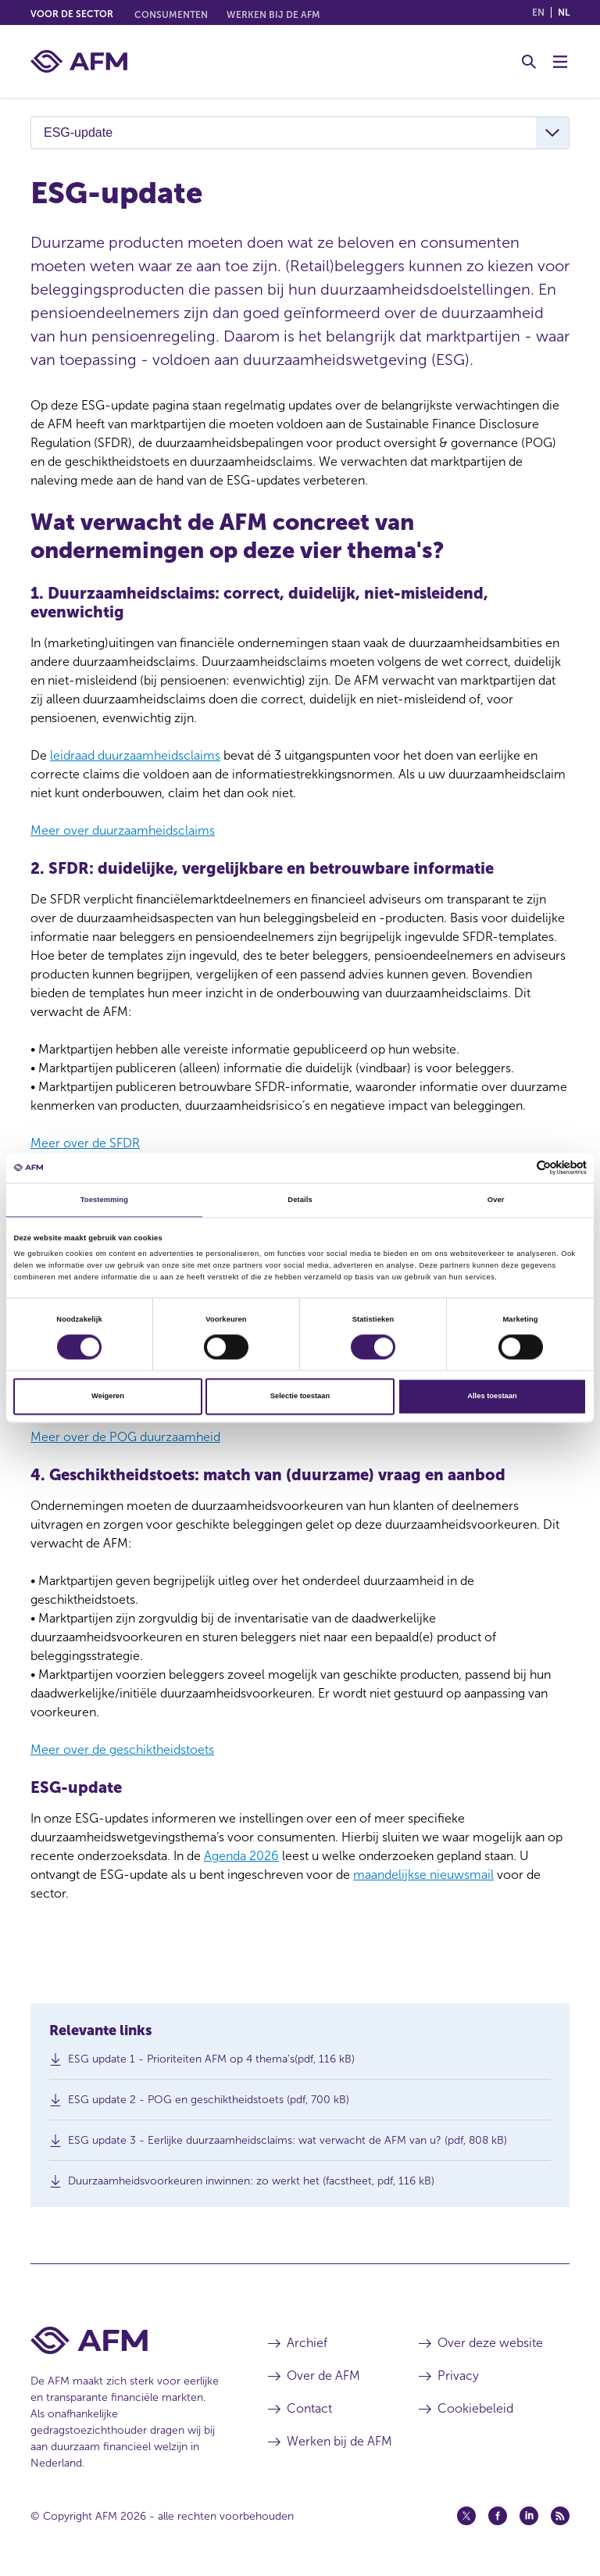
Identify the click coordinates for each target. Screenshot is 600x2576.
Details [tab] (300, 1200)
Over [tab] (496, 1200)
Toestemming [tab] (104, 1200)
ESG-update (78, 132)
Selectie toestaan (300, 1397)
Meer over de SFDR (85, 1143)
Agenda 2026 (241, 1855)
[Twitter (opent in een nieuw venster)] (466, 2515)
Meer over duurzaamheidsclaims (122, 830)
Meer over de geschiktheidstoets (122, 1749)
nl (564, 12)
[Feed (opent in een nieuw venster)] (560, 2515)
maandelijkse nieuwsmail (423, 1874)
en (538, 12)
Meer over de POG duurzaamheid (125, 1436)
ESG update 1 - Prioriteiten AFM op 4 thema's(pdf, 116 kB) (211, 2063)
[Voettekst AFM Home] (125, 2340)
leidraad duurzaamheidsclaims (135, 755)
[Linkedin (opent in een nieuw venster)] (529, 2515)
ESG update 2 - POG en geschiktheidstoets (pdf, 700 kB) (208, 2103)
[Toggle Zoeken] (529, 61)
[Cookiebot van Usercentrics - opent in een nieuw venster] (518, 1168)
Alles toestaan (491, 1397)
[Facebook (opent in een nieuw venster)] (497, 2515)
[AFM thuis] (78, 61)
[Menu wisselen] (560, 61)
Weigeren (107, 1397)
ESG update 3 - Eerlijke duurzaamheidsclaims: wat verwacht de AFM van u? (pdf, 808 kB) (287, 2144)
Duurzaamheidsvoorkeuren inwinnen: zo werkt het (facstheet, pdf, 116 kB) (251, 2185)
